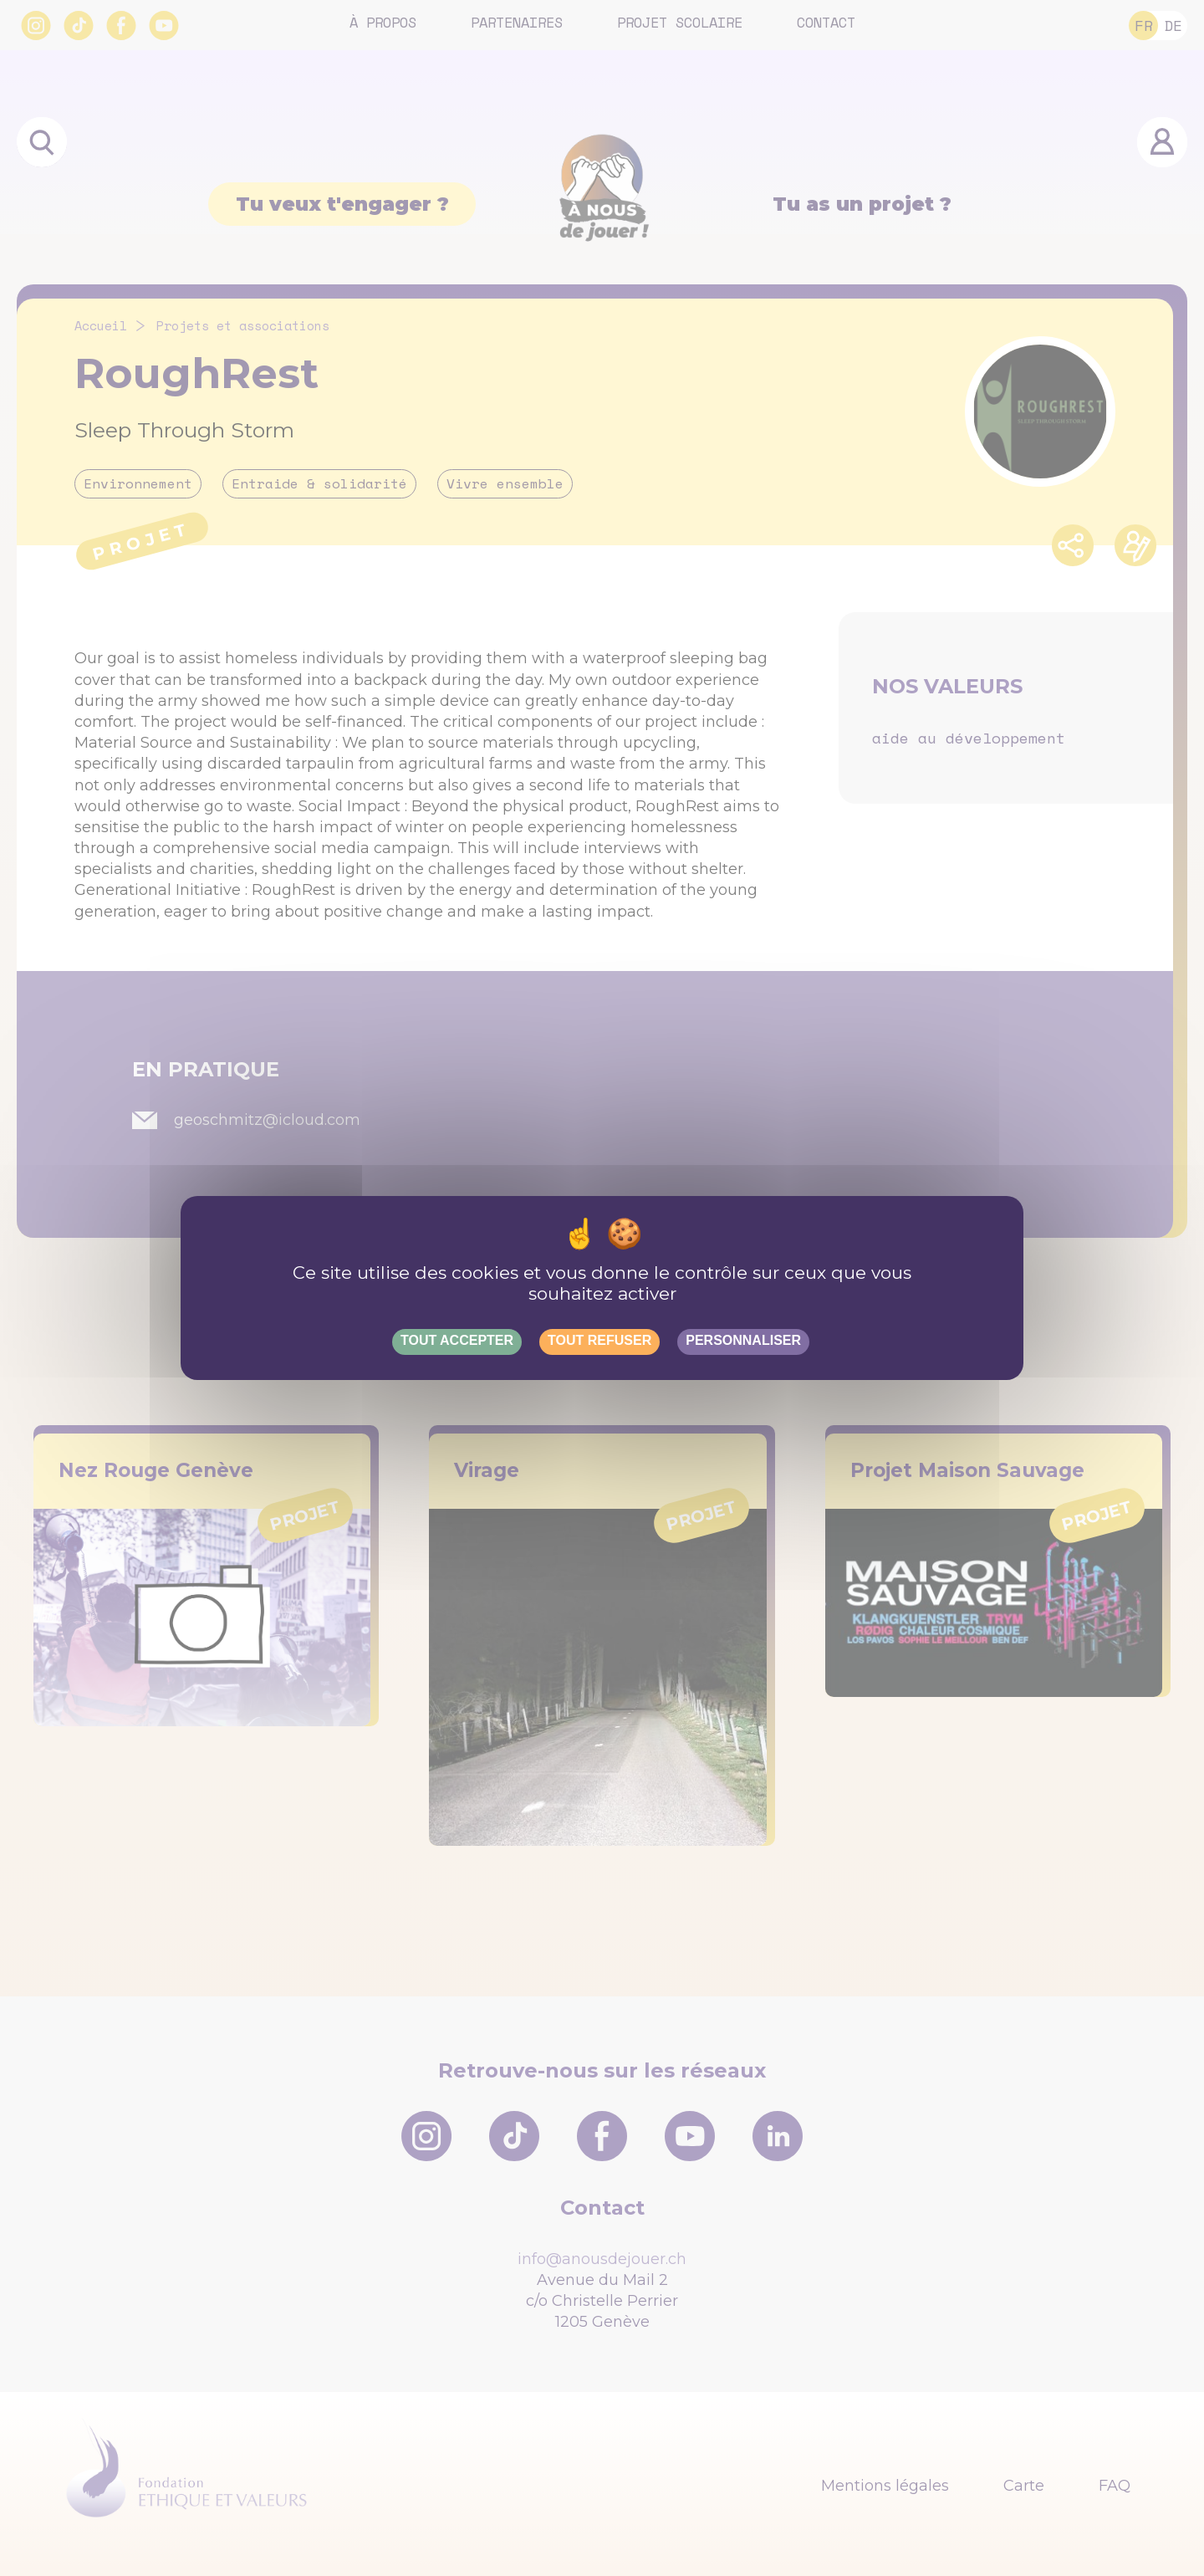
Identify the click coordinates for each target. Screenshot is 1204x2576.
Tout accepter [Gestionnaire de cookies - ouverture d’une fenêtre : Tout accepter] (456, 1340)
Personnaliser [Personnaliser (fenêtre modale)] (743, 1340)
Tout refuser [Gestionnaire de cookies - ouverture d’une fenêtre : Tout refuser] (599, 1340)
